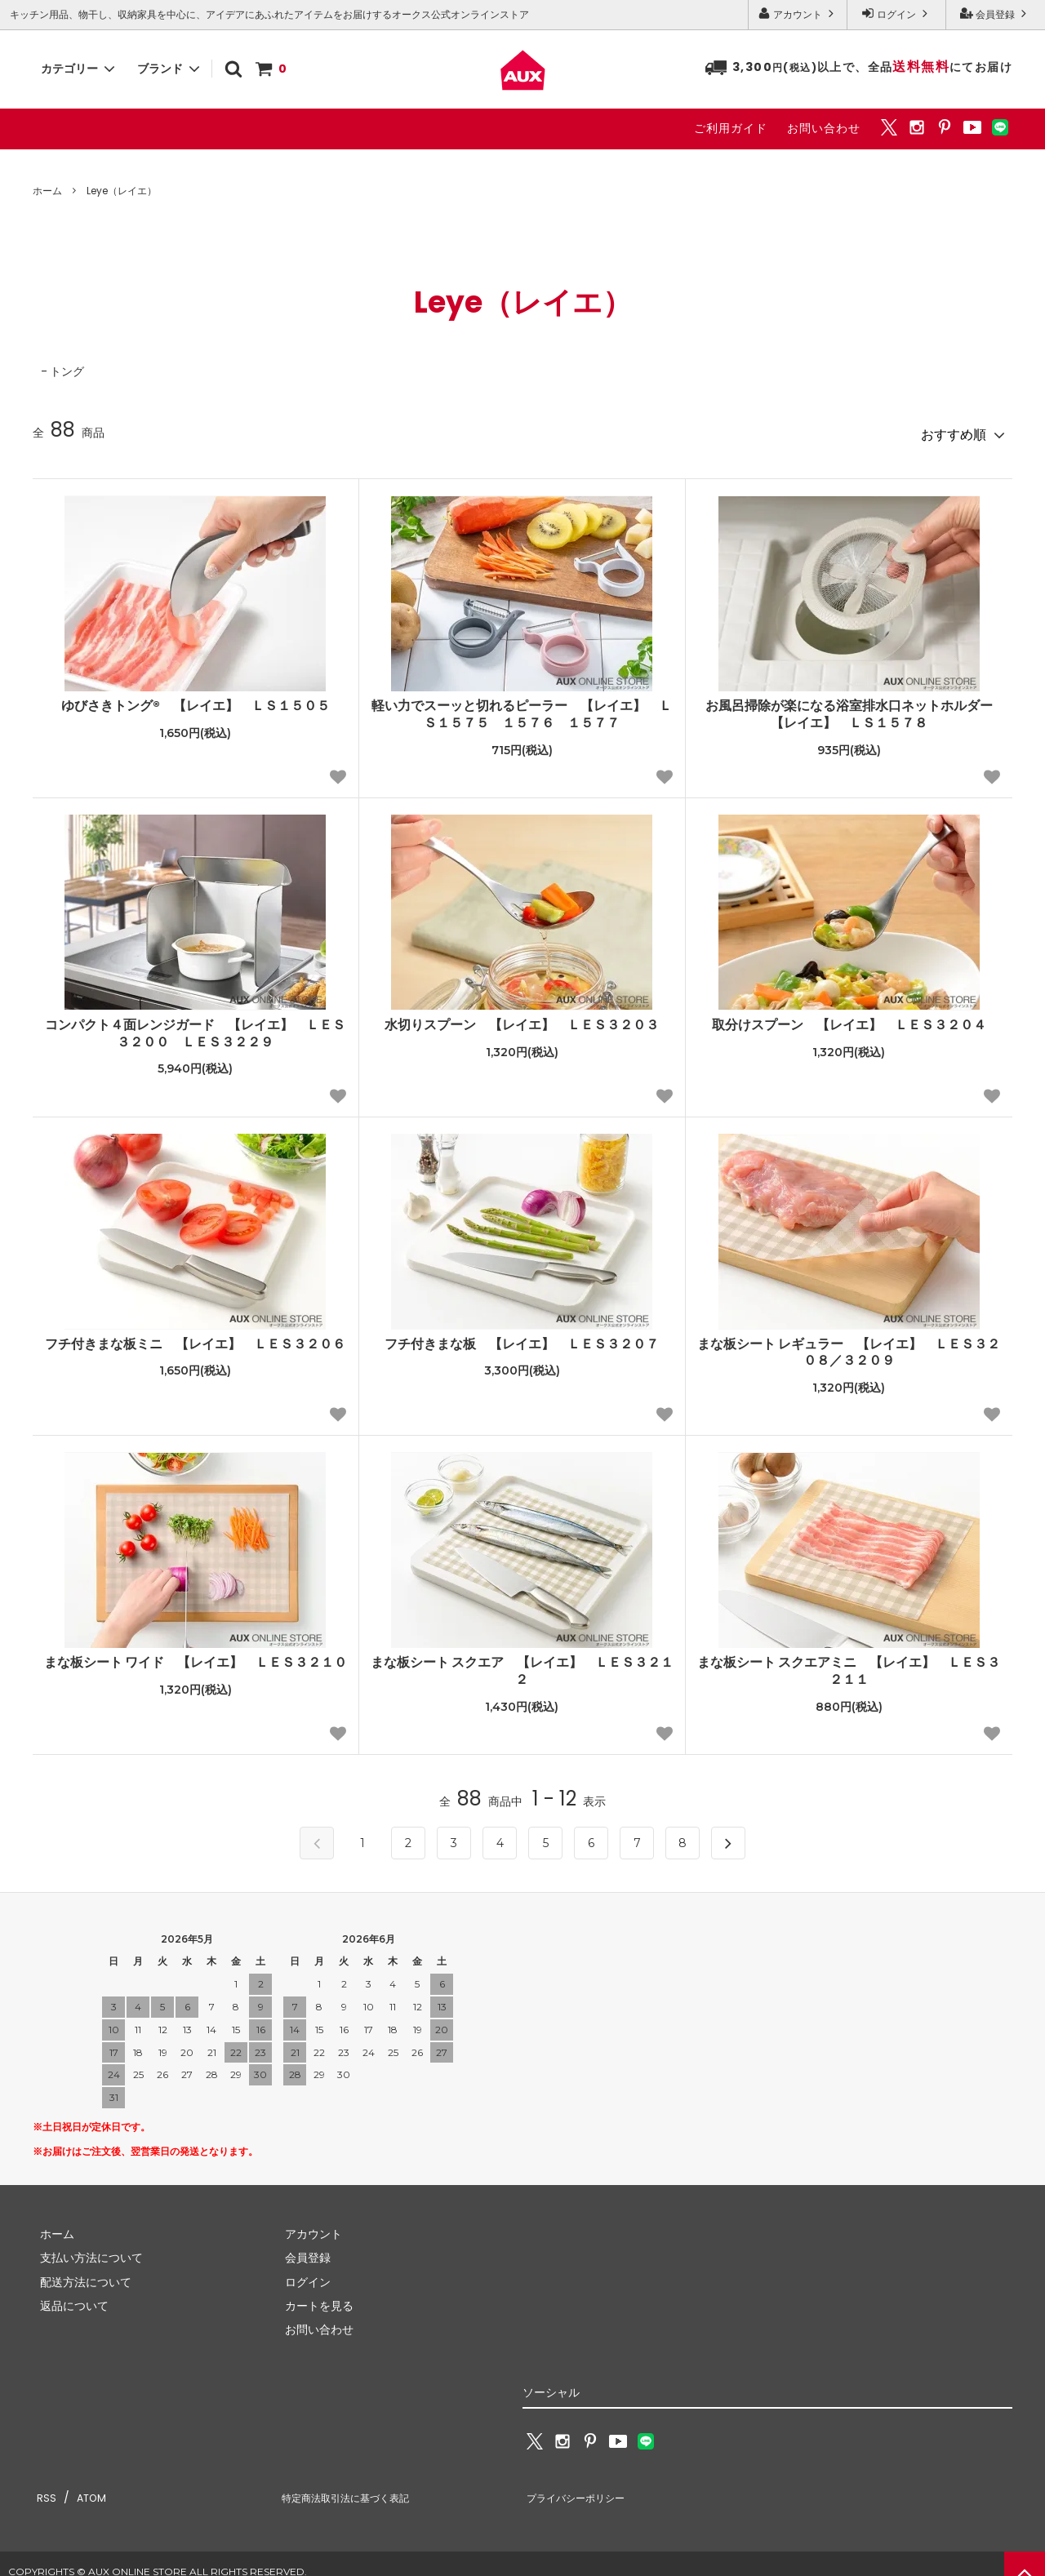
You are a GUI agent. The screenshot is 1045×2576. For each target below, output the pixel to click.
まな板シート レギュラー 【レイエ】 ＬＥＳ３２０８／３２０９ (848, 1347)
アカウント (798, 14)
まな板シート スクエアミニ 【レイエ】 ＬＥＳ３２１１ (848, 1666)
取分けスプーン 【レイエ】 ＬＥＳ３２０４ (849, 1019)
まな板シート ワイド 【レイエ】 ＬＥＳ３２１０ (195, 1657)
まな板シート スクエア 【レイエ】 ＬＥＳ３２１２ (522, 1666)
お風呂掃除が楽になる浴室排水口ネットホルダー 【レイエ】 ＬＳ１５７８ (854, 709)
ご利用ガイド (730, 128)
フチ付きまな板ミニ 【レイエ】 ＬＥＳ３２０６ (195, 1338)
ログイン (896, 14)
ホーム (47, 191)
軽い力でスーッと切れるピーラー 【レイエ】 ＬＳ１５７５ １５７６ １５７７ (521, 709)
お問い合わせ (823, 128)
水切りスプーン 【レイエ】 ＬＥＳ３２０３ (522, 1019)
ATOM (81, 2486)
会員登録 (995, 14)
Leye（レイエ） (122, 191)
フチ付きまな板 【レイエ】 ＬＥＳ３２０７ (522, 1338)
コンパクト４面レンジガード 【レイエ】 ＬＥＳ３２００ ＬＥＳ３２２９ (195, 1027)
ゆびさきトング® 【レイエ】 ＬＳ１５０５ (195, 700)
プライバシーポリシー (579, 2486)
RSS (42, 2486)
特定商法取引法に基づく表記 (352, 2486)
